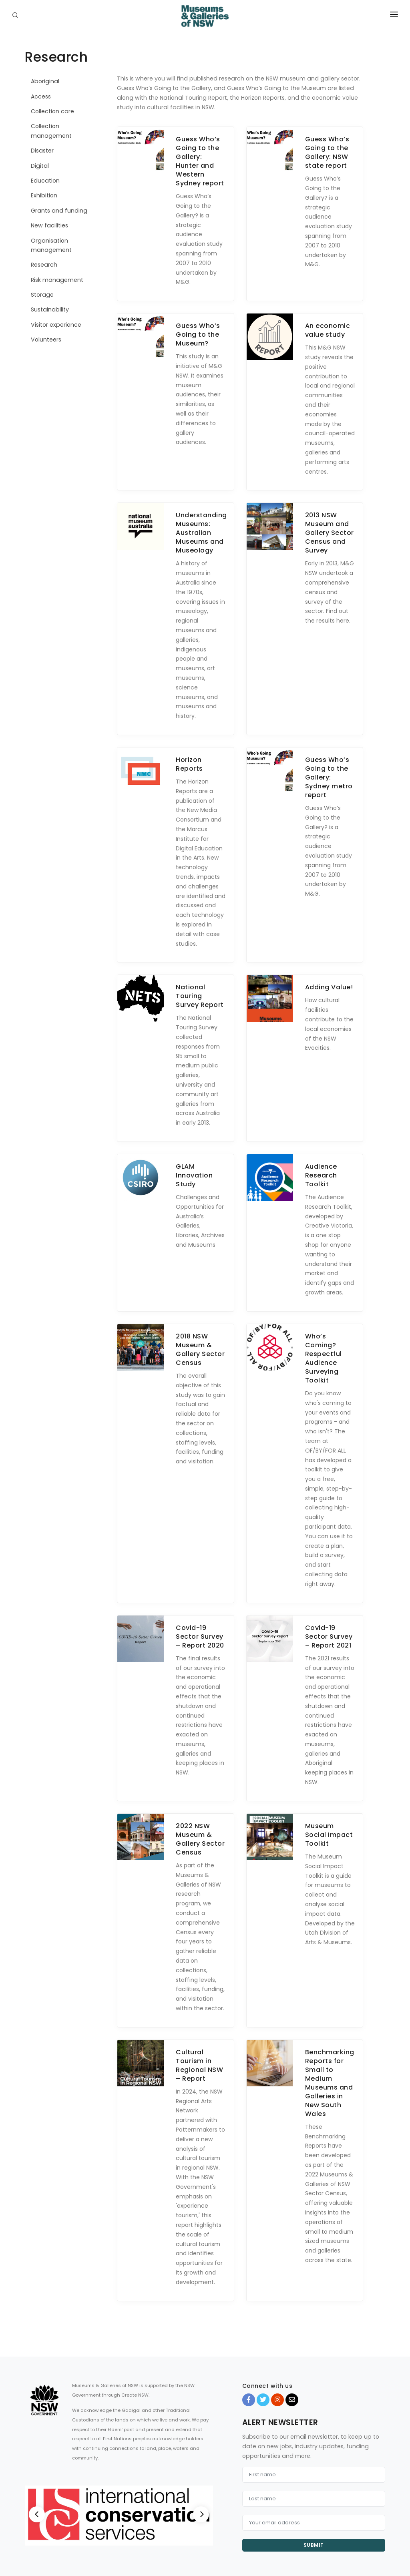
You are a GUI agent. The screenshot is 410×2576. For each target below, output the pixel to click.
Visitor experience (56, 325)
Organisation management (51, 245)
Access (41, 96)
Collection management (51, 130)
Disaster (42, 151)
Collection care (52, 111)
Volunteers (46, 340)
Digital (40, 166)
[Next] (201, 2514)
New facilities (49, 225)
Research (44, 265)
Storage (42, 295)
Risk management (57, 280)
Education (45, 181)
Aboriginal (45, 81)
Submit (313, 2545)
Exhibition (44, 195)
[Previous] (37, 2514)
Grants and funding (59, 211)
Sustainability (50, 309)
